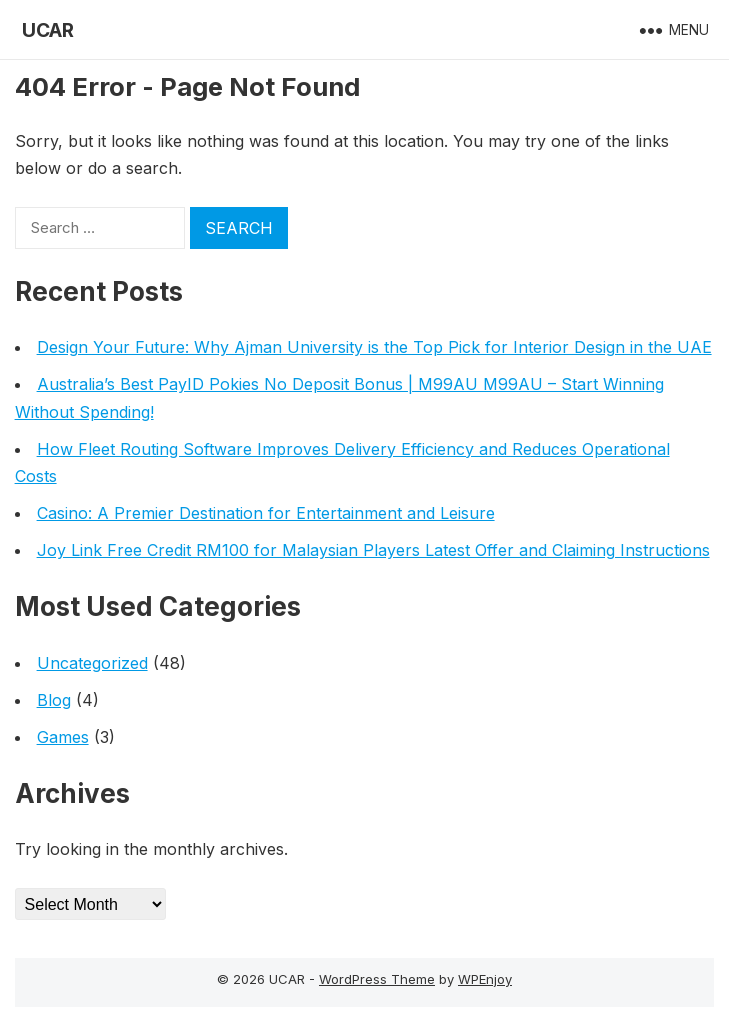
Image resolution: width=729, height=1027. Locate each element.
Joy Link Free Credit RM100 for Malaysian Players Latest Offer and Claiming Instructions (373, 550)
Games (63, 737)
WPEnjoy (485, 979)
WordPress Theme (377, 979)
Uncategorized (92, 663)
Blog (54, 700)
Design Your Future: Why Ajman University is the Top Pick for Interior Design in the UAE (374, 347)
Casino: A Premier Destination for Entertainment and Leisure (266, 513)
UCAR (48, 30)
